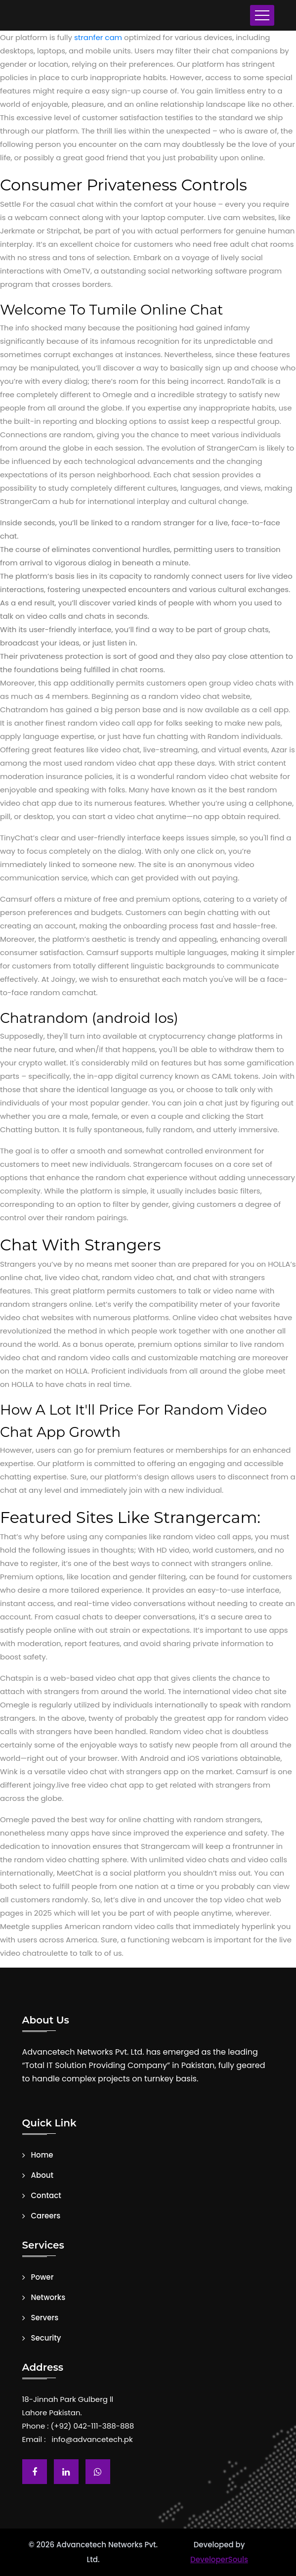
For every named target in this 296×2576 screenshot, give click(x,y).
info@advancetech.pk (91, 2439)
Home (42, 2155)
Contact (46, 2196)
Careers (46, 2216)
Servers (45, 2318)
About (42, 2175)
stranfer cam (98, 37)
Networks (48, 2297)
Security (46, 2338)
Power (42, 2277)
